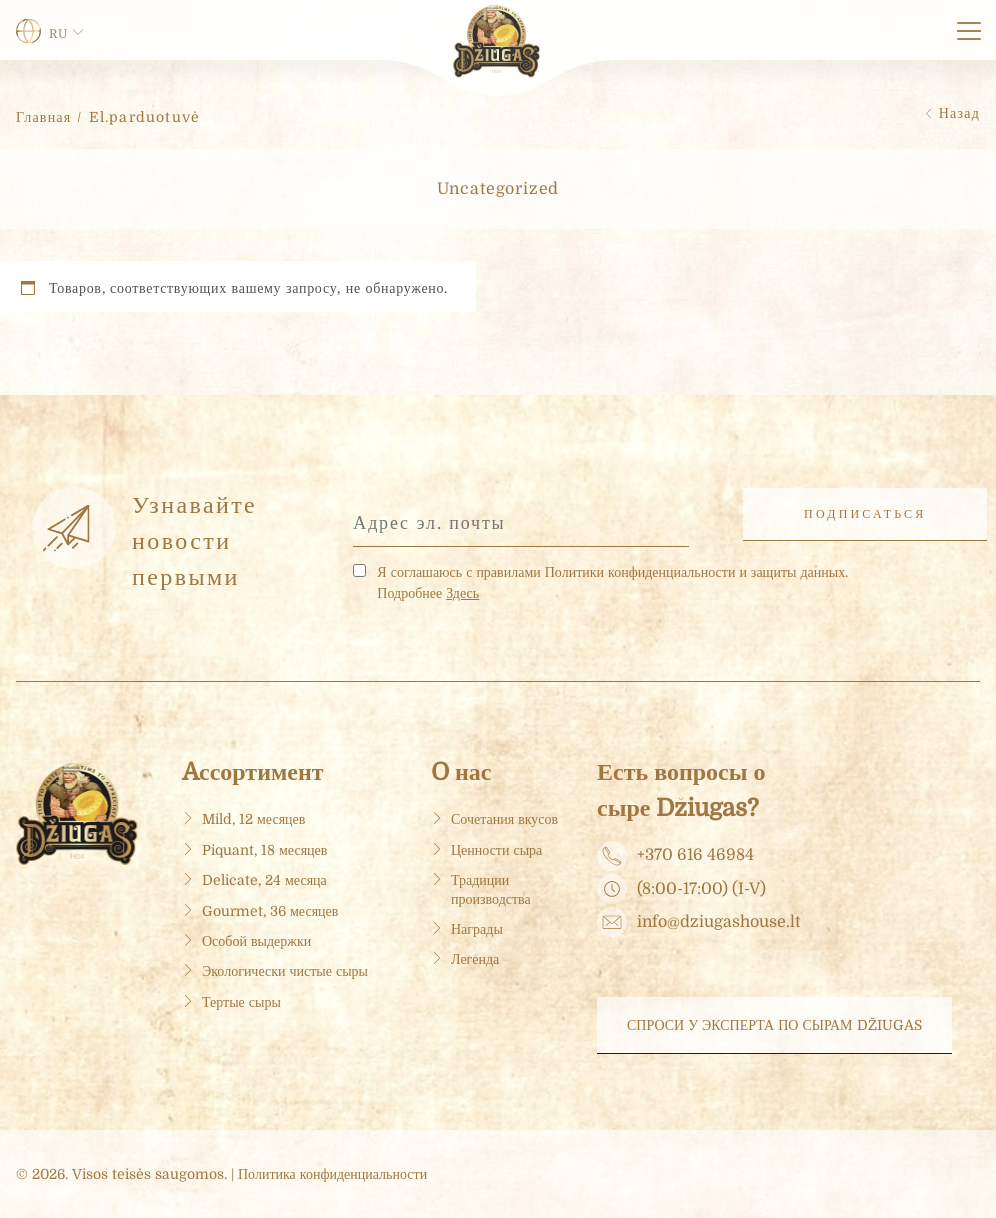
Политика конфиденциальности (332, 1174)
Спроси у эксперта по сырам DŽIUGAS (774, 1025)
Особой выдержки (256, 941)
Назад (959, 113)
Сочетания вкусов (504, 819)
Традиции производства (491, 889)
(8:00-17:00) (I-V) (701, 890)
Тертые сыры (241, 1002)
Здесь (462, 593)
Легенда (475, 959)
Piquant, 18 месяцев (264, 850)
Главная (43, 117)
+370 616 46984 (695, 856)
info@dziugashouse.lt (718, 923)
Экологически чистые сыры (285, 971)
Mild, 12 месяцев (253, 819)
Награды (477, 929)
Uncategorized (498, 189)
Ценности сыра (496, 850)
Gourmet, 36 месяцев (270, 911)
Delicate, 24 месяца (264, 880)
